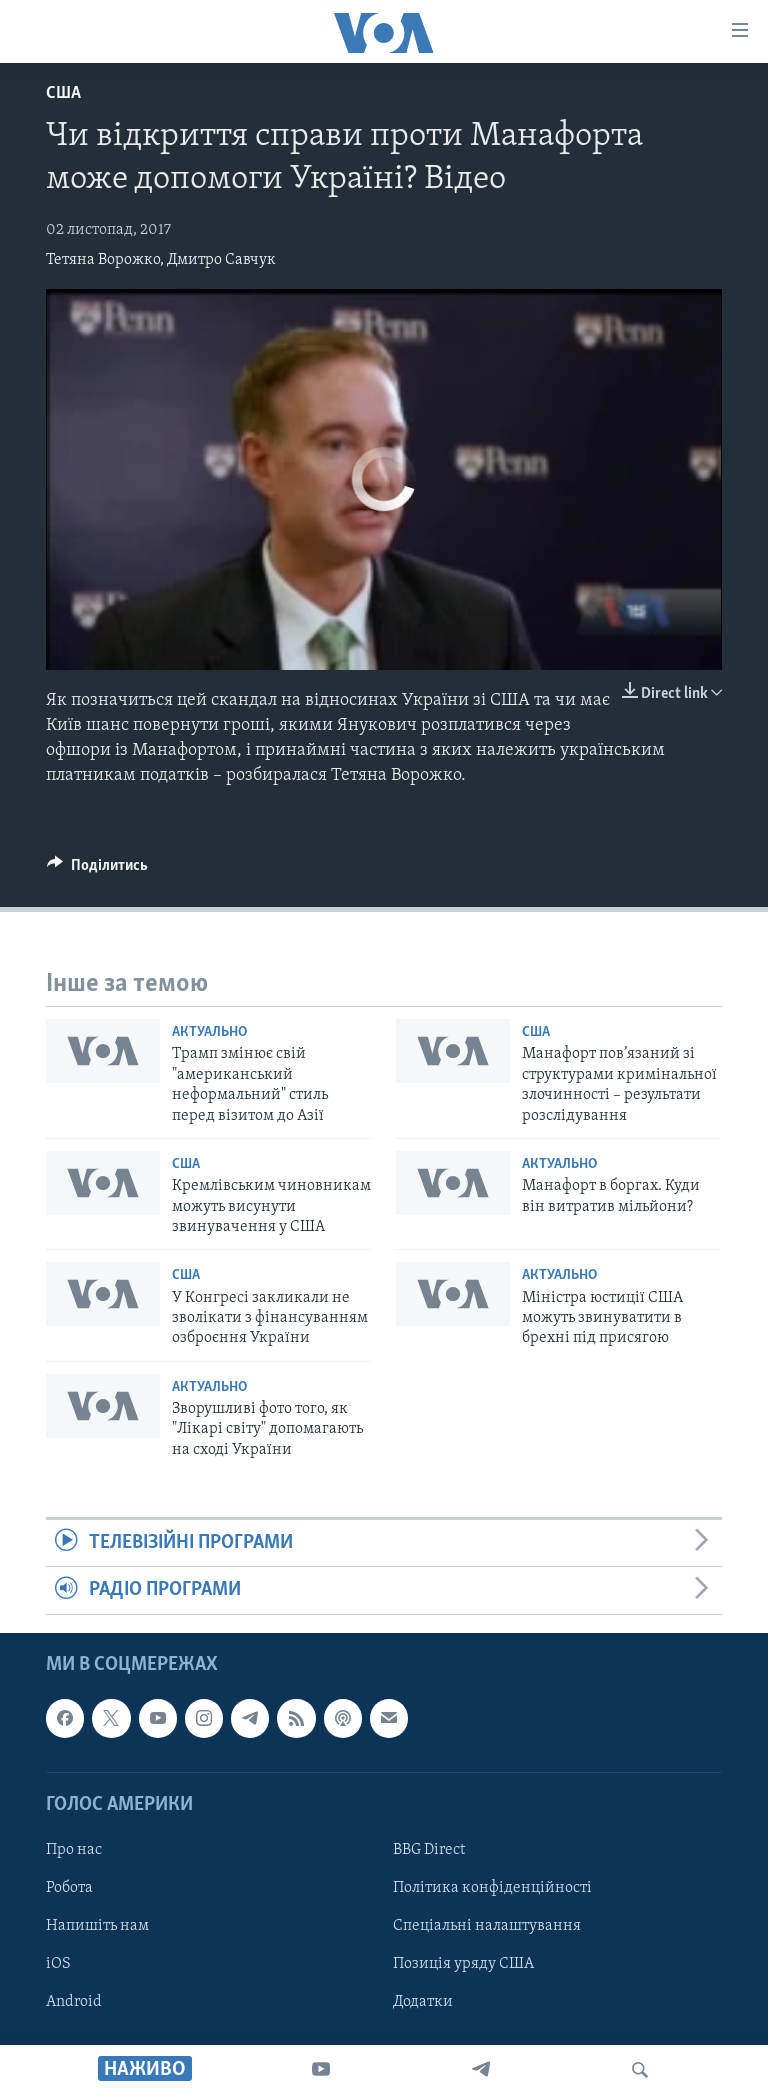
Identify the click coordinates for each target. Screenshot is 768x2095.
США (63, 93)
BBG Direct (429, 1850)
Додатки (423, 2002)
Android (74, 2002)
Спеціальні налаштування (487, 1926)
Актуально (209, 1032)
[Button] (97, 870)
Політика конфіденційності (492, 1888)
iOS (58, 1964)
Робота (69, 1888)
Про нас (74, 1850)
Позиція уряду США (463, 1964)
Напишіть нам (97, 1926)
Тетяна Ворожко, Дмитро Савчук (161, 260)
